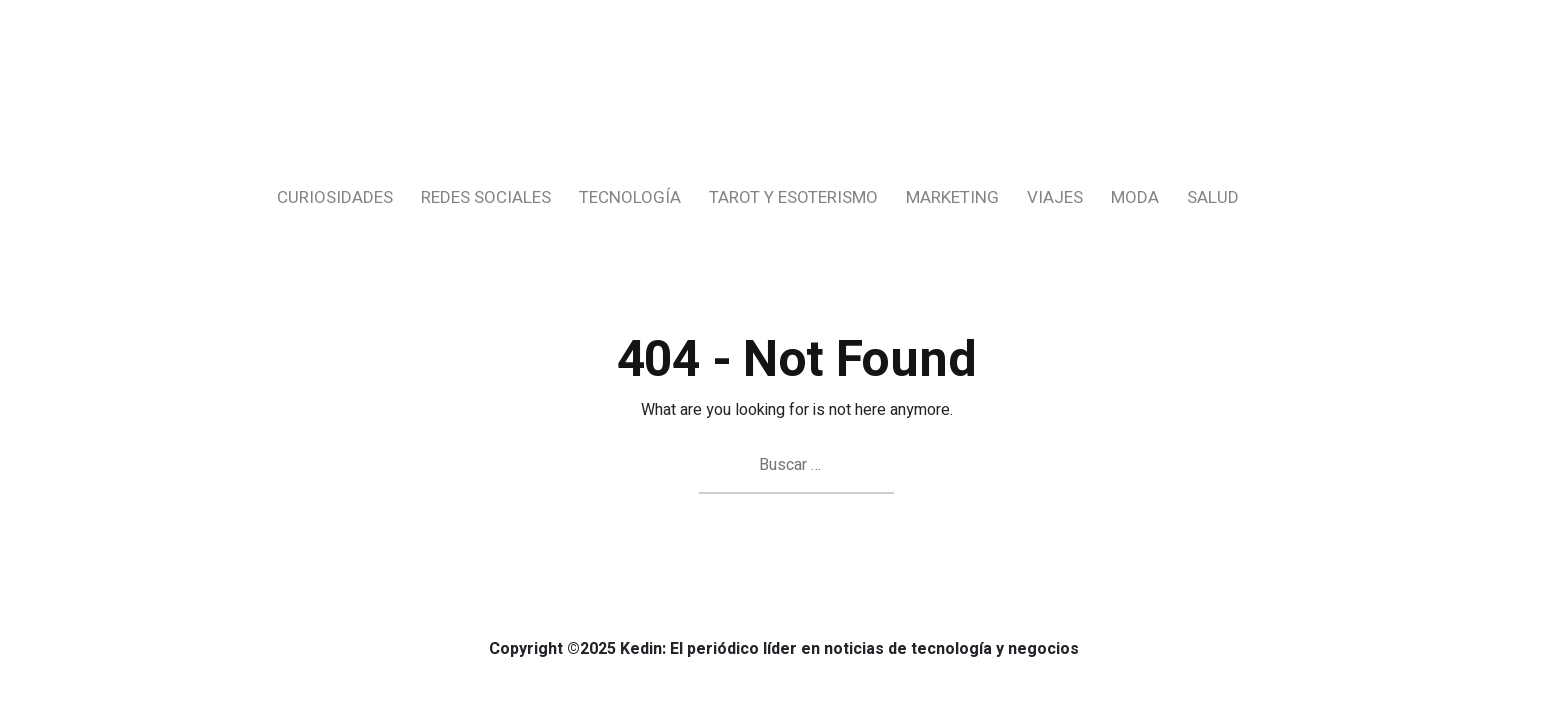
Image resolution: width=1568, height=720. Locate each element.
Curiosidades (335, 197)
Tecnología (630, 197)
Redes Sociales (486, 197)
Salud (1213, 197)
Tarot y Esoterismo (793, 197)
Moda (1135, 197)
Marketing (952, 197)
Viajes (1055, 197)
